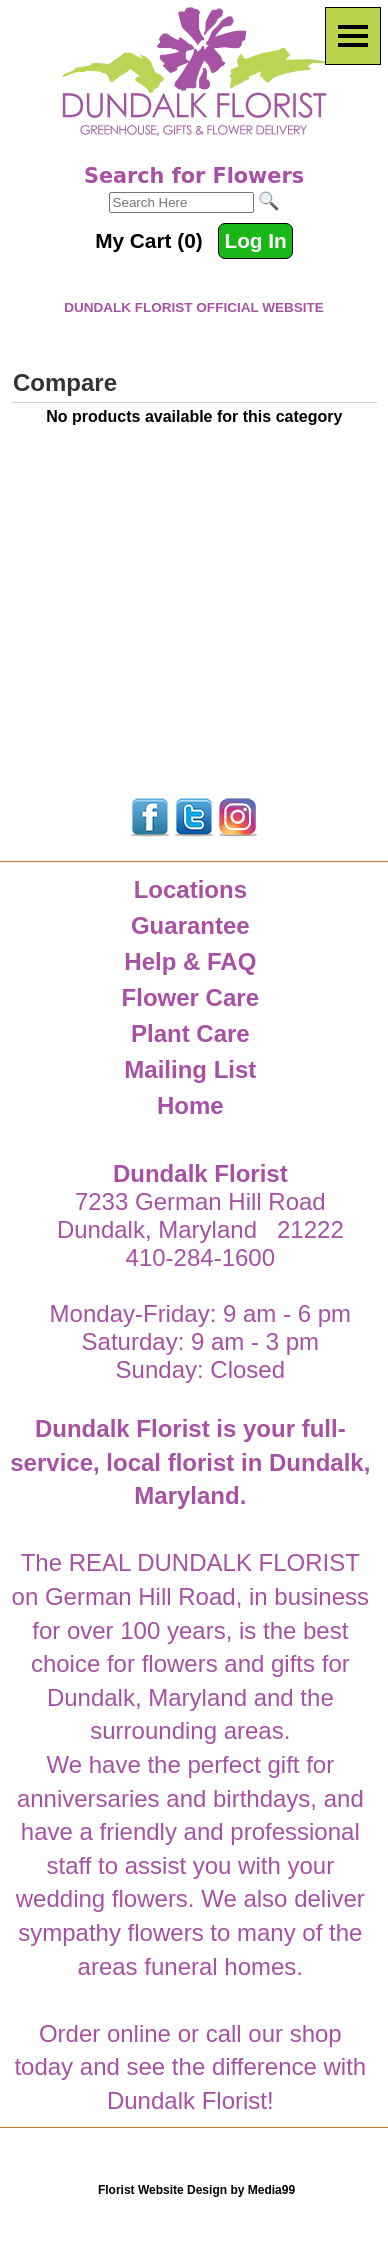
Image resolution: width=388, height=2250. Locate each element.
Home (190, 1105)
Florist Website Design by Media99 (196, 2190)
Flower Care (190, 997)
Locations (190, 889)
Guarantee (190, 925)
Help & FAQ (190, 961)
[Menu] (353, 36)
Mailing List (190, 1069)
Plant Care (190, 1033)
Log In (255, 240)
